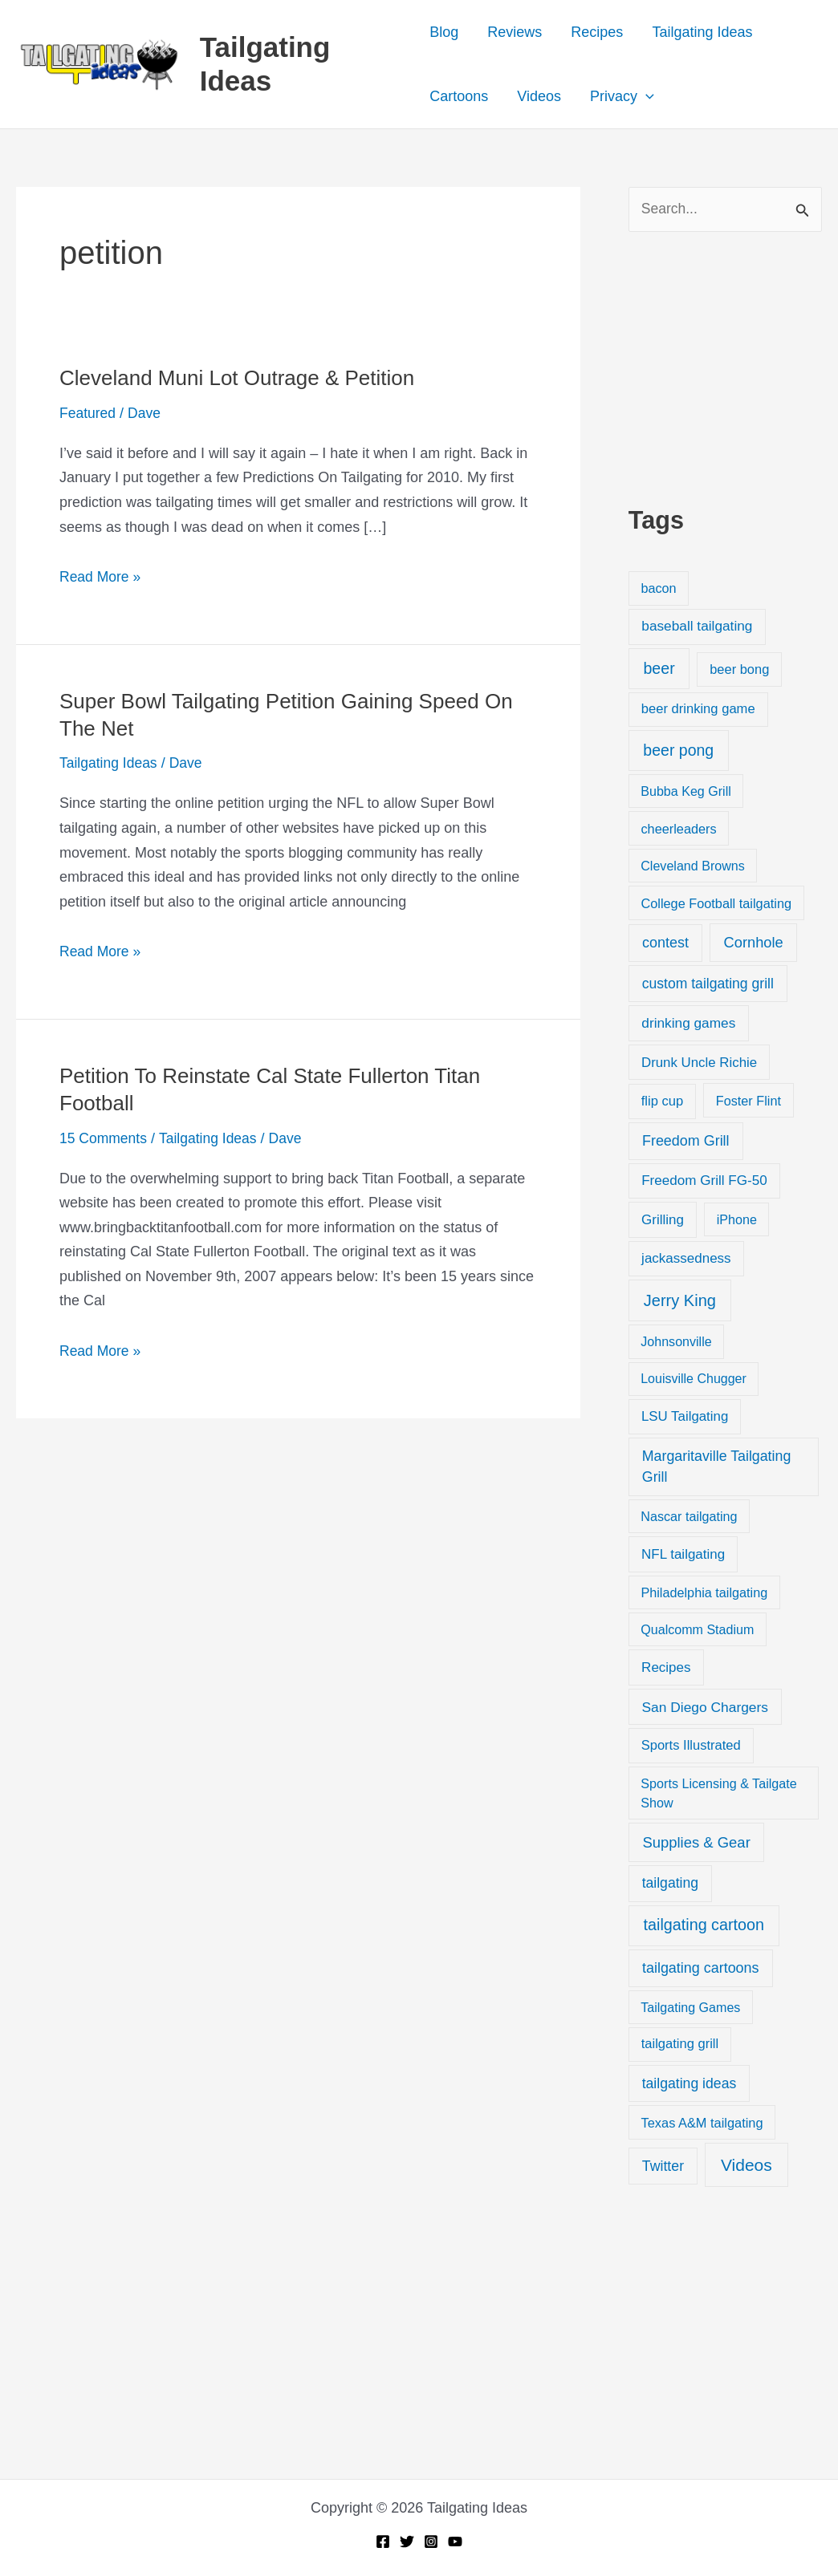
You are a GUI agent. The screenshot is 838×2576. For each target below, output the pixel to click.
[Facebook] (383, 2541)
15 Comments (104, 1138)
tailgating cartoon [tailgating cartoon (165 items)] (704, 1925)
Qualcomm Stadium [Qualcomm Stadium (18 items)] (697, 1630)
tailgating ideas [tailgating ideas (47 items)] (689, 2084)
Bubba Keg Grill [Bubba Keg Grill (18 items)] (686, 792)
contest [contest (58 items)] (665, 943)
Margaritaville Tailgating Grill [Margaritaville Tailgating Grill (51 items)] (716, 1467)
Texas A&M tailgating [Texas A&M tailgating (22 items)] (702, 2123)
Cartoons (458, 96)
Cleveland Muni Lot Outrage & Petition (236, 378)
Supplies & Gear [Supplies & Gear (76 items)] (696, 1842)
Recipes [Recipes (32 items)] (665, 1668)
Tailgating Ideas (702, 32)
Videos (539, 96)
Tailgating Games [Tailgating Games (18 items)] (690, 2008)
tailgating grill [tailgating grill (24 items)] (679, 2044)
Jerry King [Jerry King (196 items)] (680, 1301)
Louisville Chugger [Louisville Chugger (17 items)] (693, 1378)
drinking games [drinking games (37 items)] (688, 1024)
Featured (88, 413)
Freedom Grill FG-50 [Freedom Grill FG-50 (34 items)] (704, 1181)
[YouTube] (455, 2541)
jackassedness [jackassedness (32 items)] (686, 1259)
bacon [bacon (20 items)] (658, 589)
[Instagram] (431, 2541)
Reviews (514, 32)
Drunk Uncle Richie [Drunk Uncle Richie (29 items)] (699, 1063)
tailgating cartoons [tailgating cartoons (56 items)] (700, 1969)
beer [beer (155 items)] (658, 669)
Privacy (622, 96)
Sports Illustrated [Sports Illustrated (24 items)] (691, 1746)
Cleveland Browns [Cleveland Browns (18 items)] (692, 866)
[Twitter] (407, 2541)
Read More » (101, 576)
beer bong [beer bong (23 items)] (739, 670)
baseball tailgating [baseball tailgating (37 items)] (696, 627)
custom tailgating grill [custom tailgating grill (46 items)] (708, 984)
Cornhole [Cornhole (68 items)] (753, 943)
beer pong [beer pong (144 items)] (678, 751)
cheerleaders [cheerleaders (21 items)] (678, 828)
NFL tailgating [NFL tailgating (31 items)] (683, 1555)
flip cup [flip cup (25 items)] (662, 1101)
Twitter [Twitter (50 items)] (663, 2167)
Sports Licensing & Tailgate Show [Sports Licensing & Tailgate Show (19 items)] (718, 1794)
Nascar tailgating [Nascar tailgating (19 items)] (689, 1517)
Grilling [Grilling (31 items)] (662, 1220)
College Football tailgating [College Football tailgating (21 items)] (716, 903)
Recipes (597, 32)
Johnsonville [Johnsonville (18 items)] (676, 1342)
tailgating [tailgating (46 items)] (670, 1884)
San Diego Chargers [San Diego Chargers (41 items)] (704, 1707)
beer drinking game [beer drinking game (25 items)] (698, 709)
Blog (443, 32)
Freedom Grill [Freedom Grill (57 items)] (686, 1142)
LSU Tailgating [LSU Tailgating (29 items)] (684, 1417)
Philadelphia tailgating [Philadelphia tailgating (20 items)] (704, 1593)
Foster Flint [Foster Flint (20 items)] (748, 1100)
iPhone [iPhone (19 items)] (737, 1220)
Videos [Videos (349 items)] (746, 2165)
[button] (645, 96)
